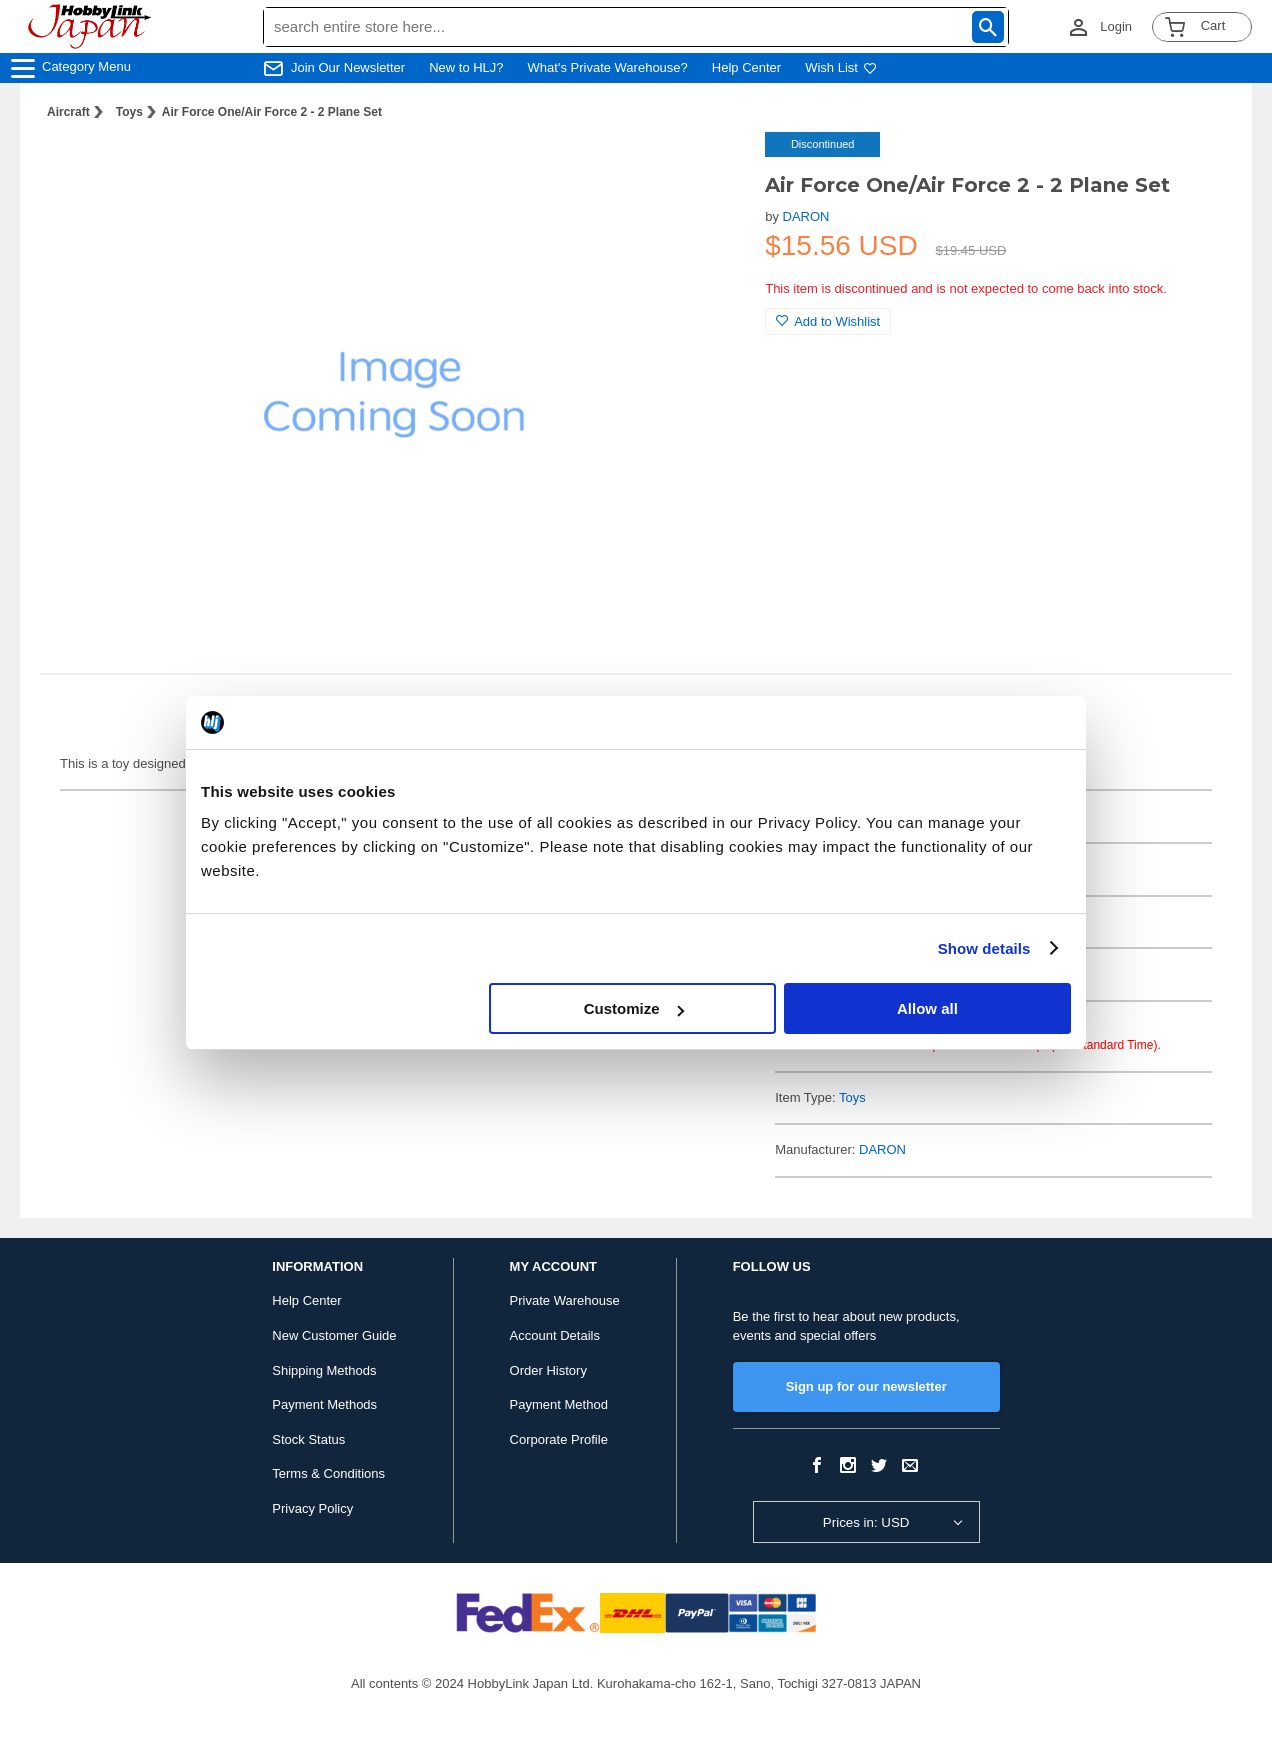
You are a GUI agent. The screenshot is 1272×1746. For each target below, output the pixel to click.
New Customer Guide (334, 1335)
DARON (806, 216)
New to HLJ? (466, 67)
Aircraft (68, 112)
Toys (129, 112)
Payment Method (559, 1404)
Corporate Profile (559, 1439)
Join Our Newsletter (348, 67)
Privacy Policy (312, 1508)
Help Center (746, 67)
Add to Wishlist (828, 321)
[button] (709, 168)
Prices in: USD (866, 1522)
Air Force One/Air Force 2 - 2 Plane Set (272, 112)
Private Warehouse (565, 1300)
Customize (634, 1008)
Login (1116, 26)
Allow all (927, 1008)
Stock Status (308, 1439)
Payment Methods (324, 1404)
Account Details (555, 1335)
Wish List (841, 67)
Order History (548, 1370)
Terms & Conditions (328, 1473)
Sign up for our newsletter (866, 1386)
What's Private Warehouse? (608, 67)
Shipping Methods (324, 1370)
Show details (984, 948)
